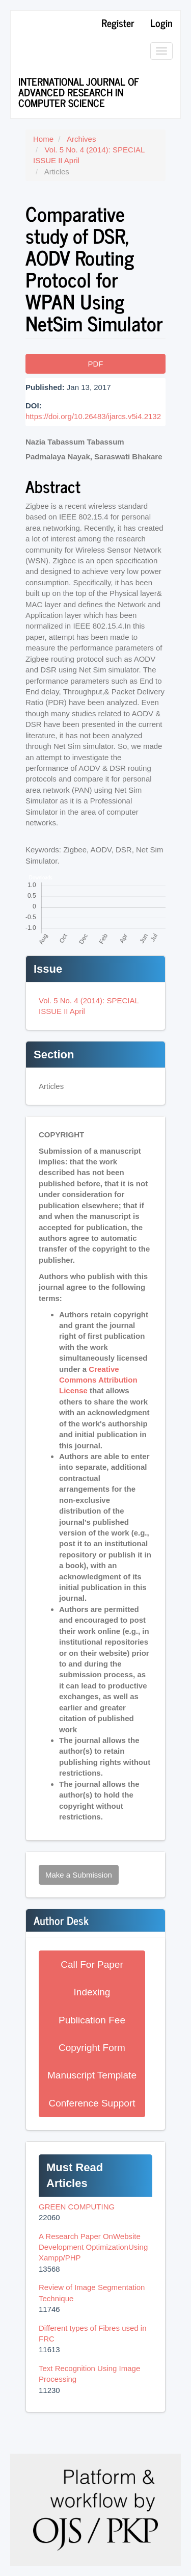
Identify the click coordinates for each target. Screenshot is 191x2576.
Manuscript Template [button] (92, 2075)
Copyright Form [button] (92, 2047)
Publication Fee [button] (92, 2020)
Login (161, 22)
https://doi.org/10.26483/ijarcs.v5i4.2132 (93, 416)
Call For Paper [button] (92, 1964)
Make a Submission (78, 1874)
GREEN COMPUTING (77, 2206)
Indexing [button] (92, 1992)
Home (43, 139)
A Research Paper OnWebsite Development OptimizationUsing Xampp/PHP (93, 2247)
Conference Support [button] (91, 2103)
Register (117, 22)
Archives (81, 139)
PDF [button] (95, 363)
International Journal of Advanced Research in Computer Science (78, 92)
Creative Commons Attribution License (98, 1380)
